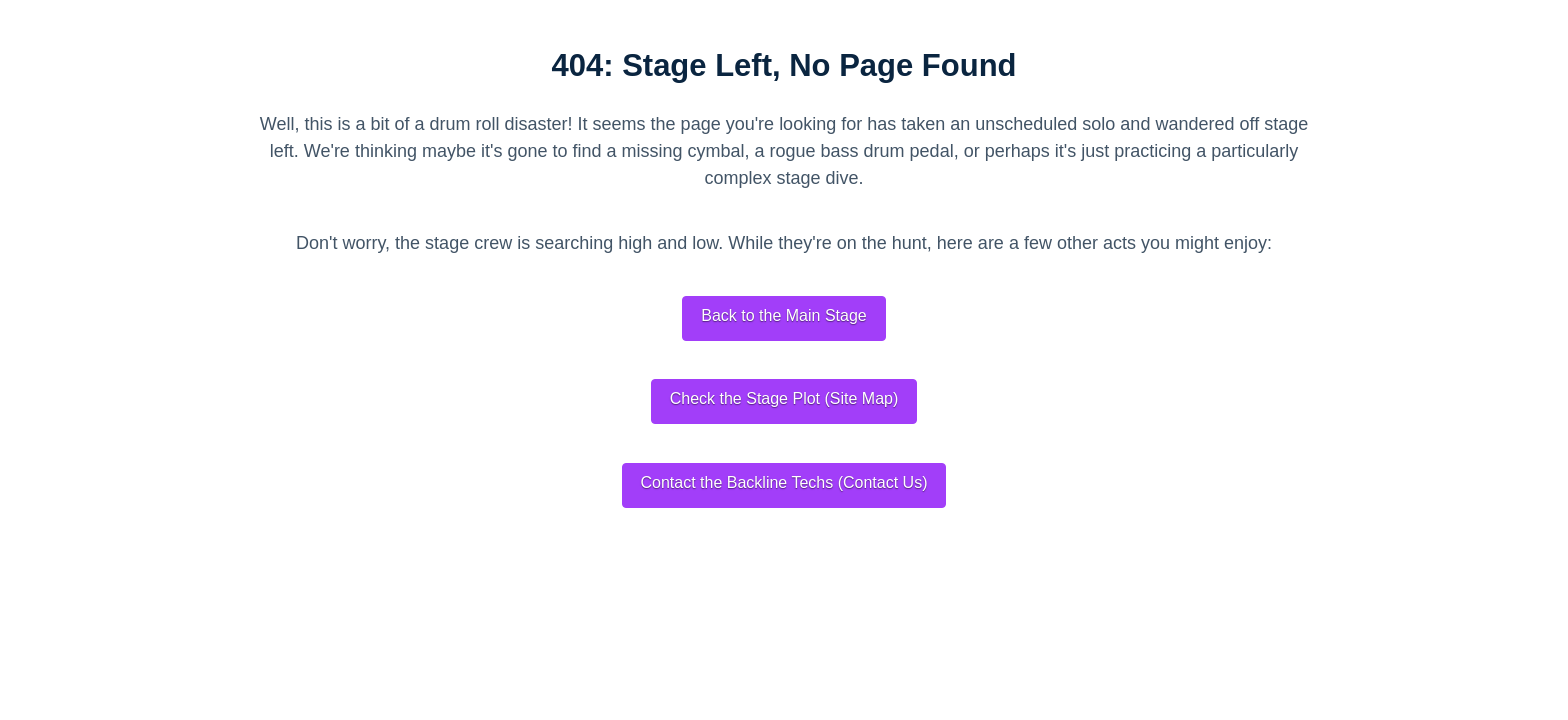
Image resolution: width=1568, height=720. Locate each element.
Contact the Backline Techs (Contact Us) (784, 482)
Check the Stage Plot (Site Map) (784, 398)
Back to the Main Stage (783, 315)
